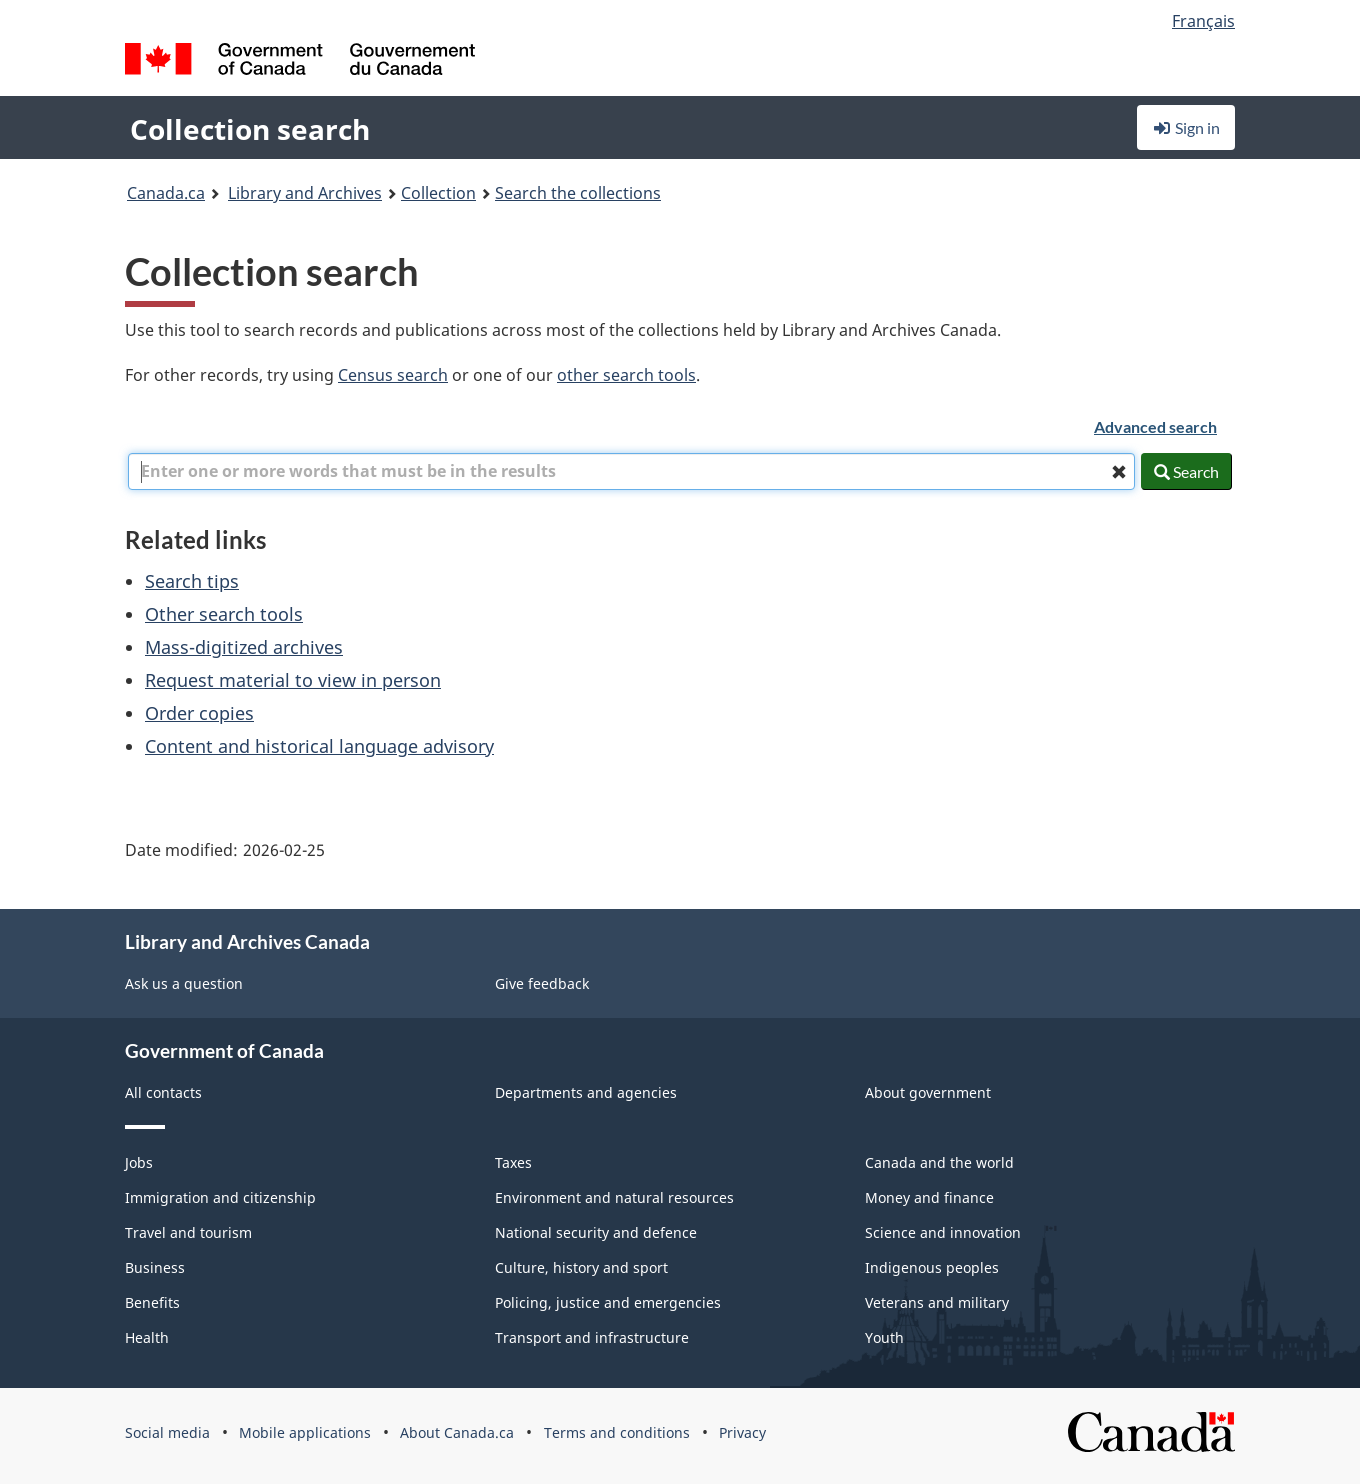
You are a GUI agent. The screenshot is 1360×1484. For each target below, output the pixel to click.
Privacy (742, 1432)
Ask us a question (184, 983)
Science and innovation (943, 1232)
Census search (393, 375)
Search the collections (578, 193)
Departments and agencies (586, 1092)
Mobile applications (305, 1432)
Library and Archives (305, 193)
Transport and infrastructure (592, 1337)
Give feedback (542, 983)
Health (147, 1337)
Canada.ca (166, 193)
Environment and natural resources (614, 1197)
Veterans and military (937, 1302)
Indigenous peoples (932, 1267)
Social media (167, 1432)
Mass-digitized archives (244, 647)
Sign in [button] (1186, 127)
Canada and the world (939, 1162)
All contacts (163, 1092)
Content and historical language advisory (319, 746)
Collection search (250, 129)
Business (155, 1267)
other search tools (626, 375)
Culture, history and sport (581, 1267)
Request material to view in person (293, 680)
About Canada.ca (457, 1432)
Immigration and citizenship (220, 1197)
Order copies (199, 713)
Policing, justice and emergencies (608, 1302)
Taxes (513, 1162)
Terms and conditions (617, 1432)
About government (928, 1092)
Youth (884, 1337)
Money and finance (929, 1197)
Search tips (192, 581)
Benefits (152, 1302)
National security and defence (596, 1232)
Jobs (139, 1162)
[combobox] (631, 471)
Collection (438, 193)
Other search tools (224, 614)
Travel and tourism (188, 1232)
